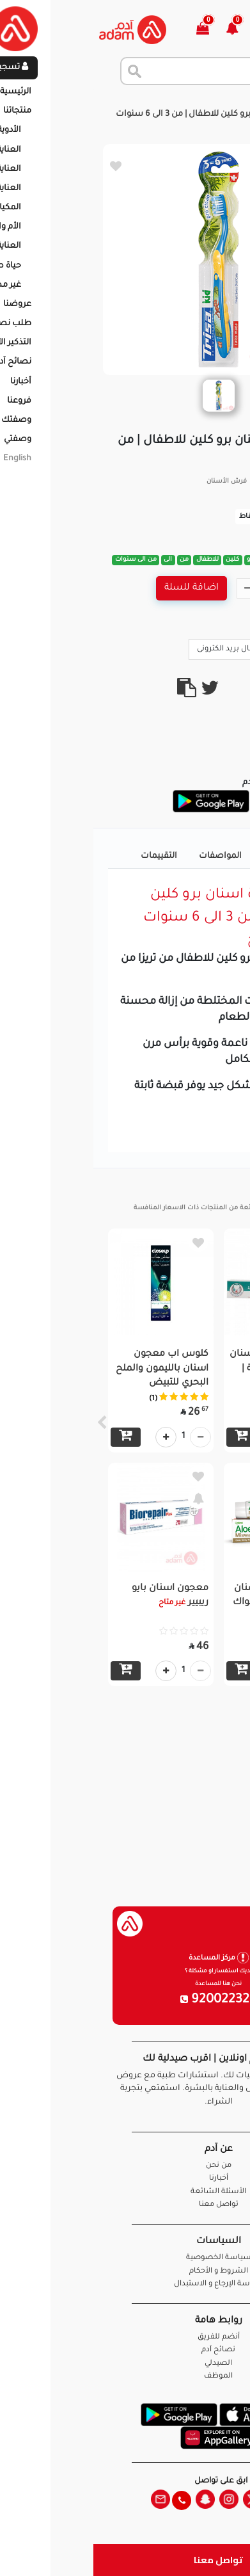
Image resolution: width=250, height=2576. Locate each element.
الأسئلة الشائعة (125, 2192)
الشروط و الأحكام (125, 2271)
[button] (146, 30)
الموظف (125, 2376)
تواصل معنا (125, 2559)
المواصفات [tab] (126, 856)
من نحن (125, 2166)
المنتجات (177, 101)
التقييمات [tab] (65, 856)
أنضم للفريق (125, 2337)
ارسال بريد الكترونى (141, 648)
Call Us (213, 648)
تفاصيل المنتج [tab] (197, 856)
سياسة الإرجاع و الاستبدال (125, 2284)
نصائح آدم (125, 2350)
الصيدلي (125, 2364)
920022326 (125, 2000)
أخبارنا (125, 2179)
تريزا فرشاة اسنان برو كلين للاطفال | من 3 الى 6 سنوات (124, 114)
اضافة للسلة (98, 588)
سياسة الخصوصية (125, 2258)
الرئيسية (224, 101)
